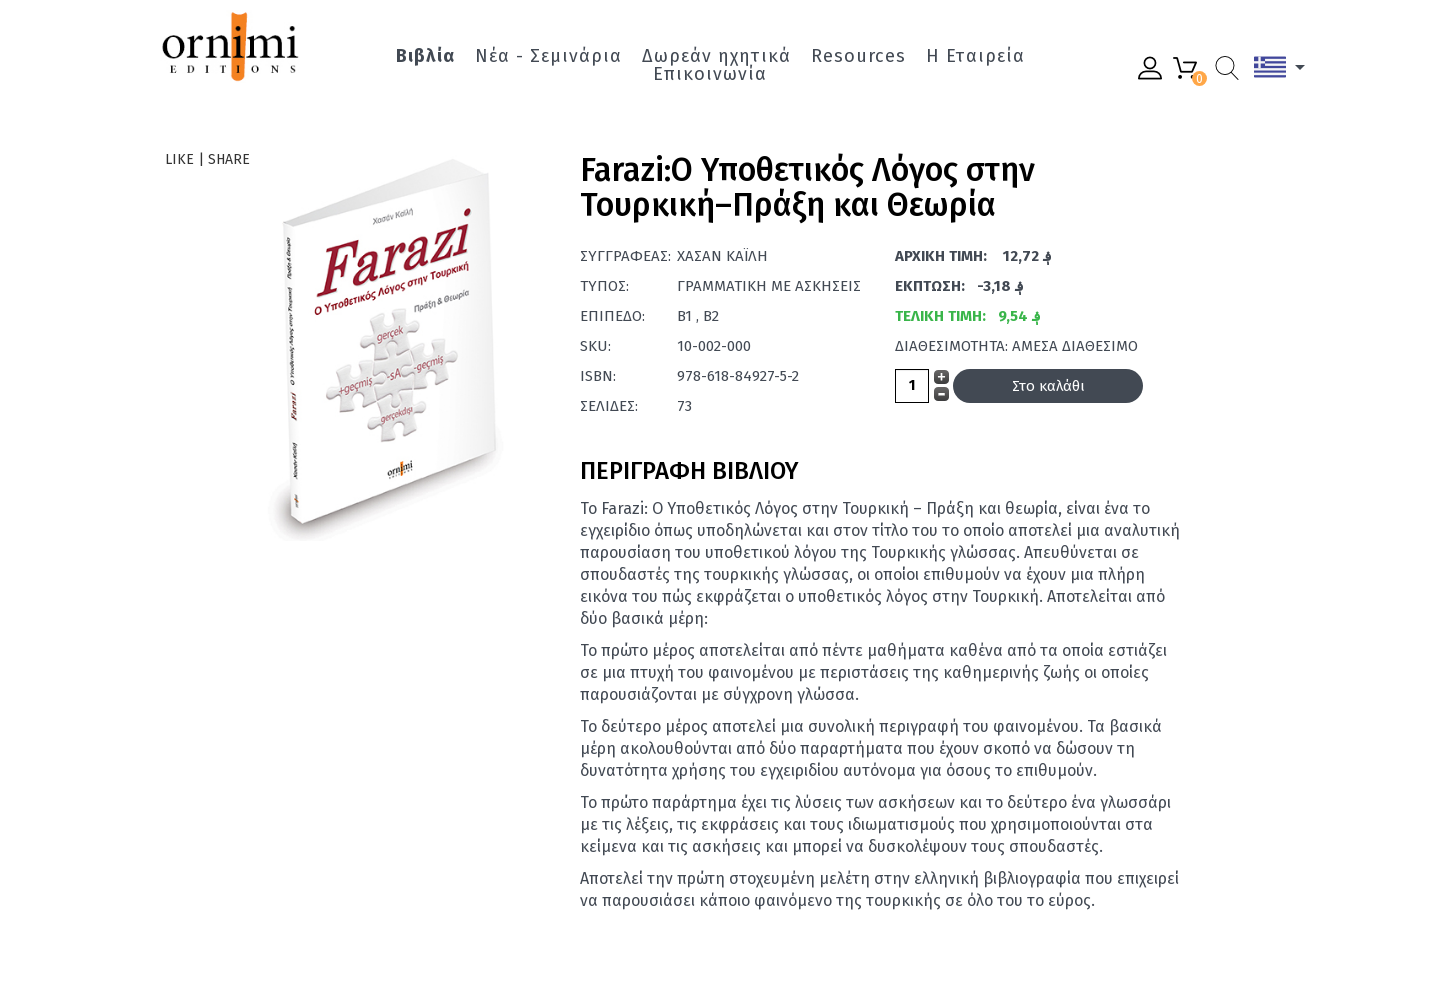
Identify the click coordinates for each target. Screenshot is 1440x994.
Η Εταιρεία (975, 56)
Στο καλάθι (1048, 386)
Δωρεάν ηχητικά (716, 56)
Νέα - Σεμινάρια (548, 56)
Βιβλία (425, 56)
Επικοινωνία (710, 74)
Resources (858, 56)
